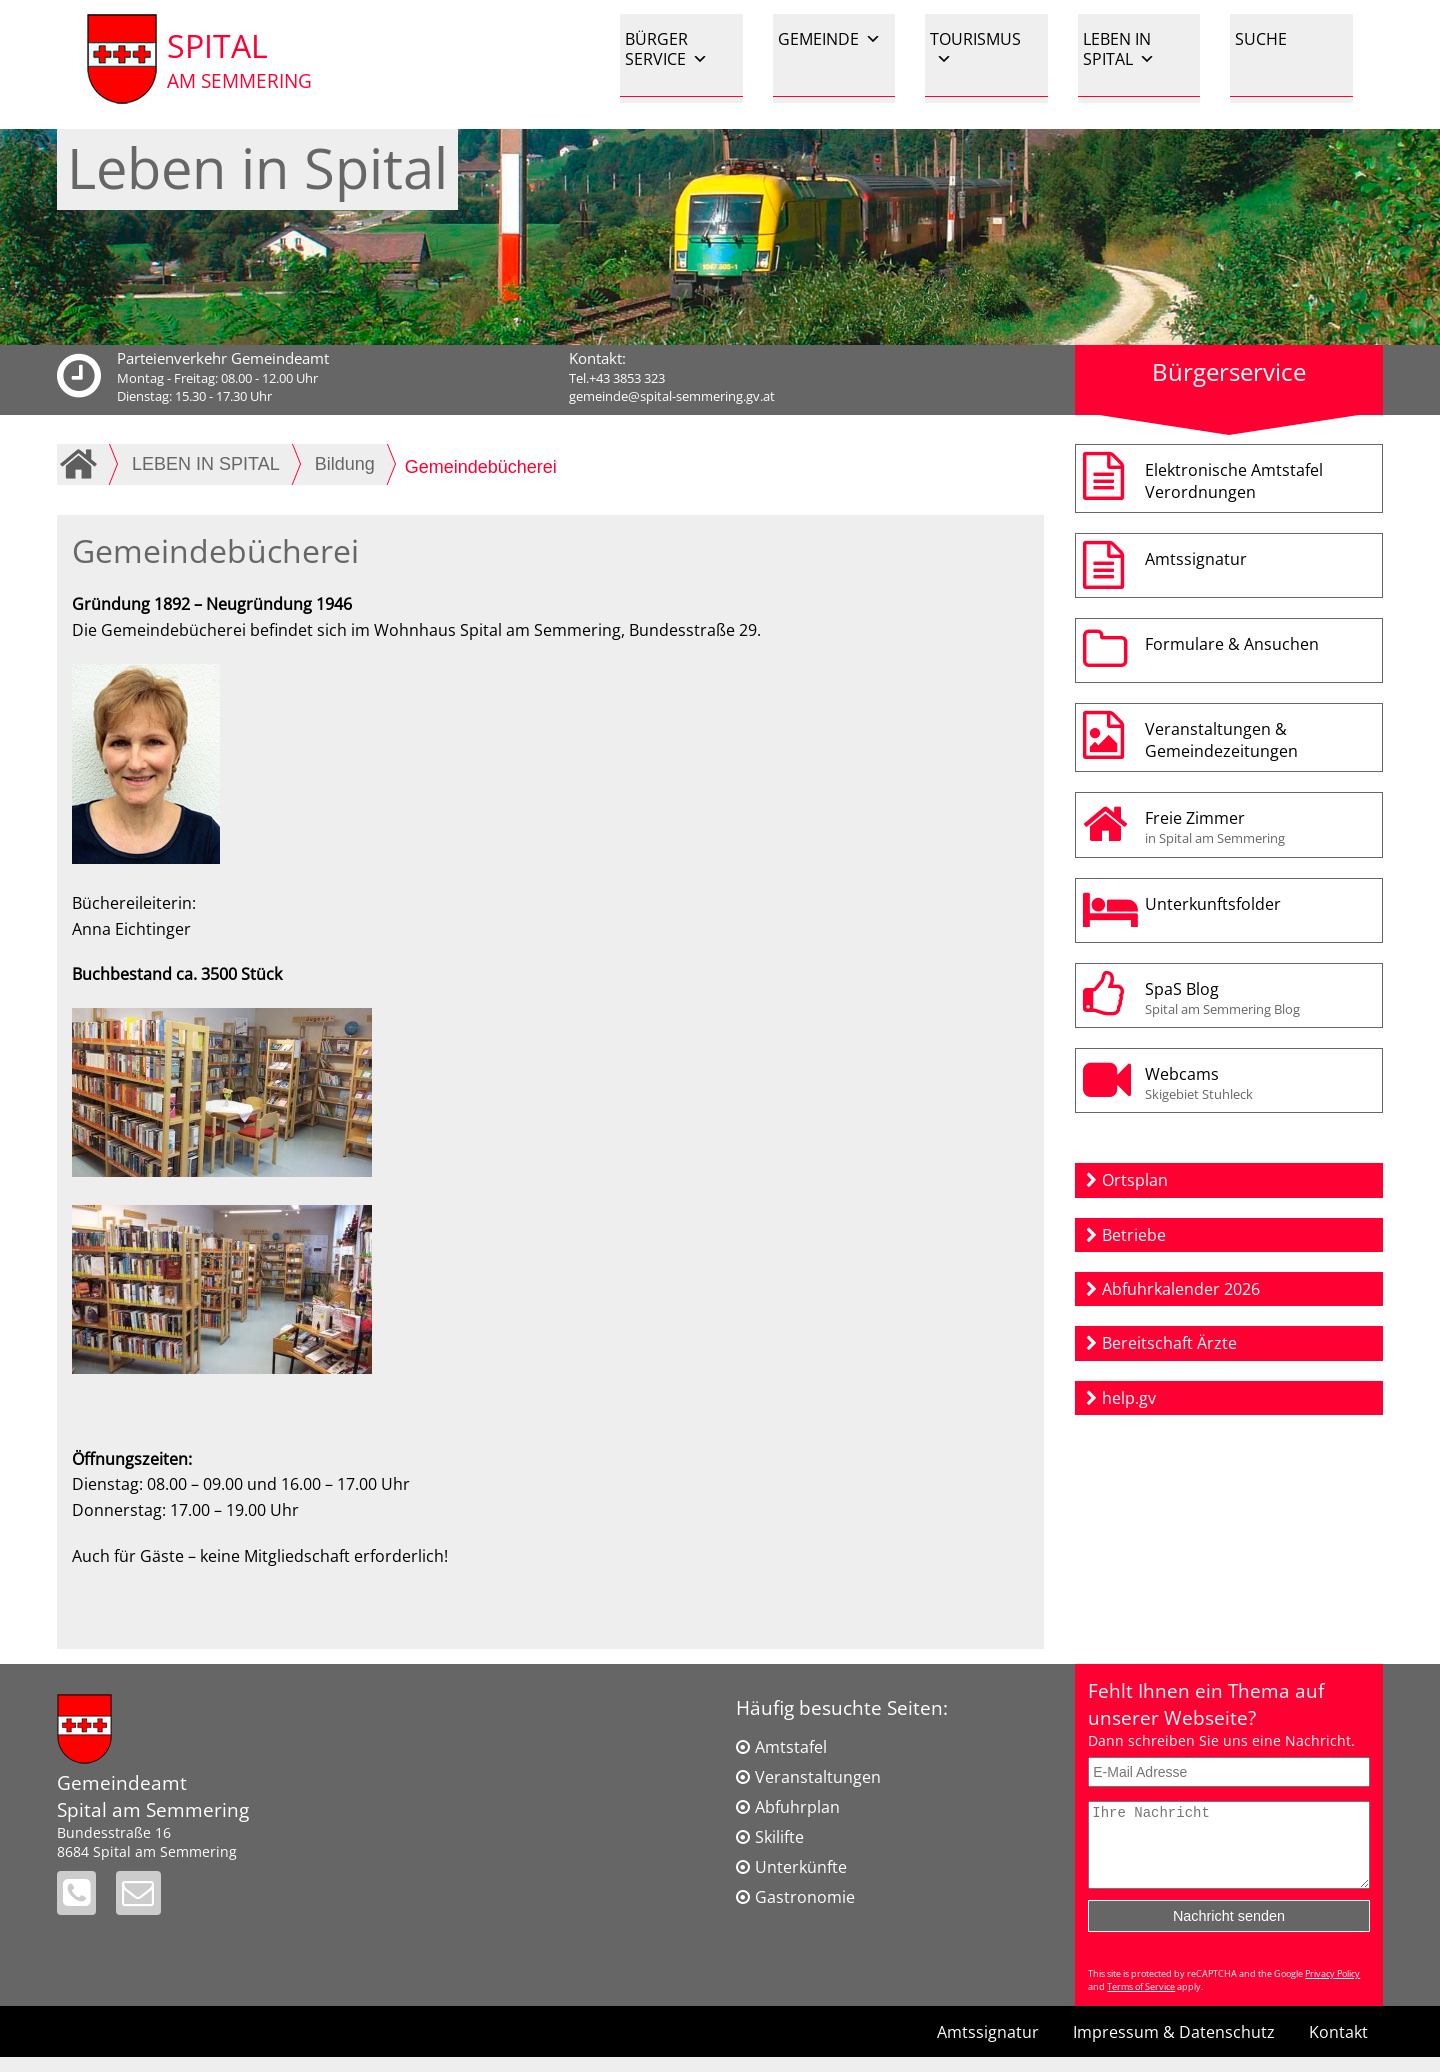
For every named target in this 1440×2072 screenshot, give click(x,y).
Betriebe (1134, 1235)
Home (82, 464)
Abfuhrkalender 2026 (1181, 1289)
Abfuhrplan (797, 1807)
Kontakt (1338, 2047)
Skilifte (779, 1837)
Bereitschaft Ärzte (1169, 1343)
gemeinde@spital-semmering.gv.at (672, 396)
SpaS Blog (1259, 998)
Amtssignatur (1196, 559)
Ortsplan (1135, 1180)
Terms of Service (1141, 2001)
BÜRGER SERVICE (666, 49)
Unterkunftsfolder (1213, 904)
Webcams (1259, 1083)
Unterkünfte (801, 1867)
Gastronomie (805, 1897)
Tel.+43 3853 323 (617, 378)
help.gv (1129, 1398)
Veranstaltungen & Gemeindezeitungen (1221, 740)
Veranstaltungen (818, 1777)
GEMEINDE (829, 39)
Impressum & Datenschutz (1174, 2047)
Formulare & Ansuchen (1232, 644)
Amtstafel (791, 1747)
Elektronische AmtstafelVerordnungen (1234, 481)
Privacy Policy (1332, 1988)
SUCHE (1261, 39)
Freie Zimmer (1259, 827)
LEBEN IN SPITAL (1119, 49)
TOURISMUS (975, 48)
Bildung (345, 464)
